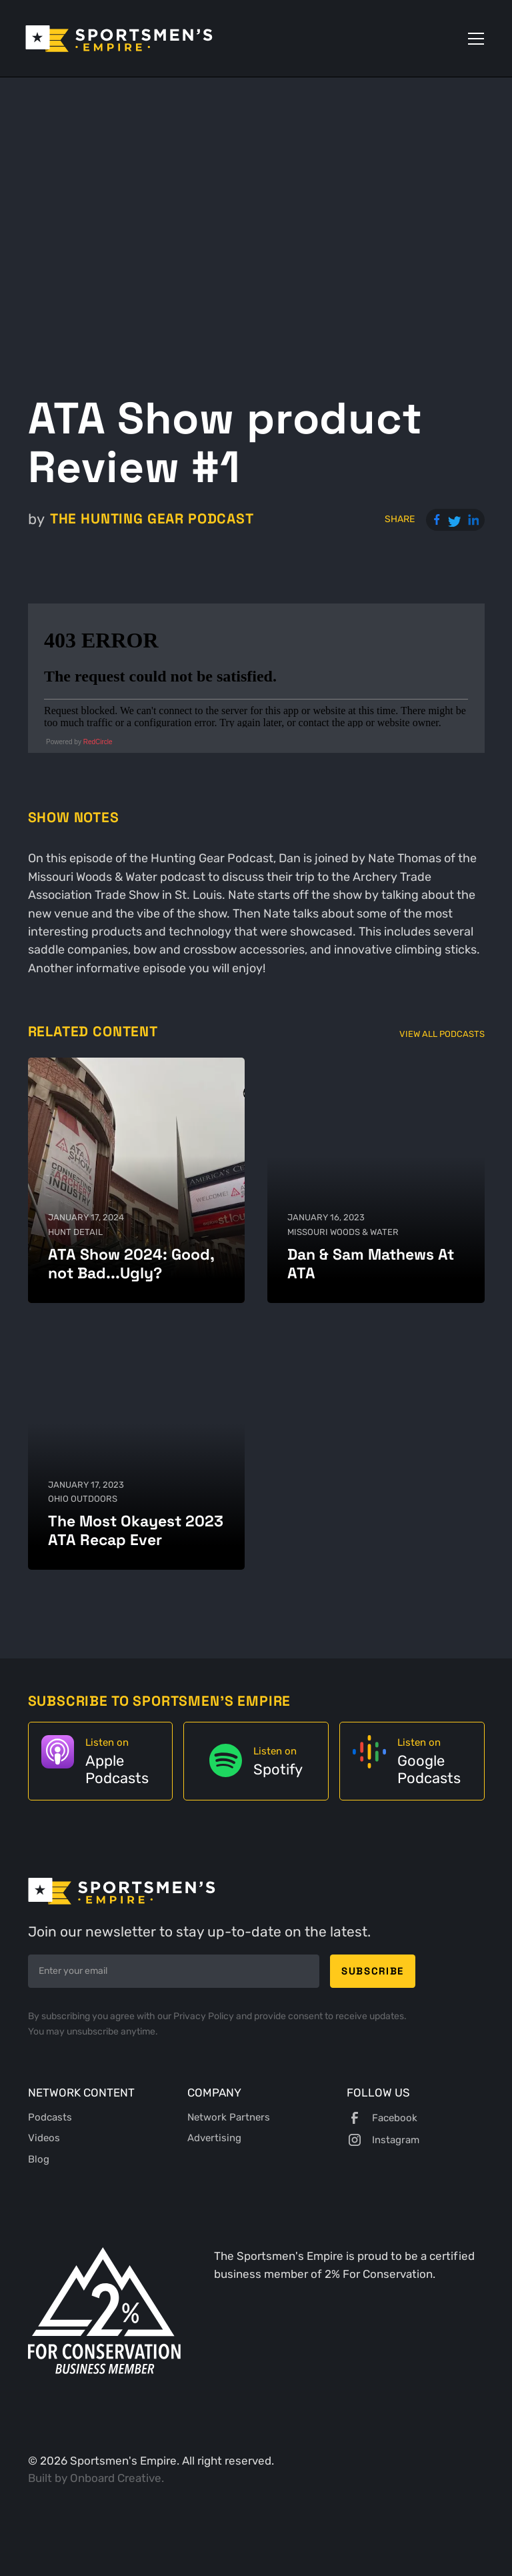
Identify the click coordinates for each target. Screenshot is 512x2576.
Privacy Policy (204, 2016)
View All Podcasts (442, 1034)
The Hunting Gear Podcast (152, 518)
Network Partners (228, 2117)
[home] (119, 38)
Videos (44, 2138)
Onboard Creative (115, 2478)
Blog (38, 2159)
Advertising (214, 2138)
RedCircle (98, 742)
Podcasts (50, 2117)
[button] (473, 39)
